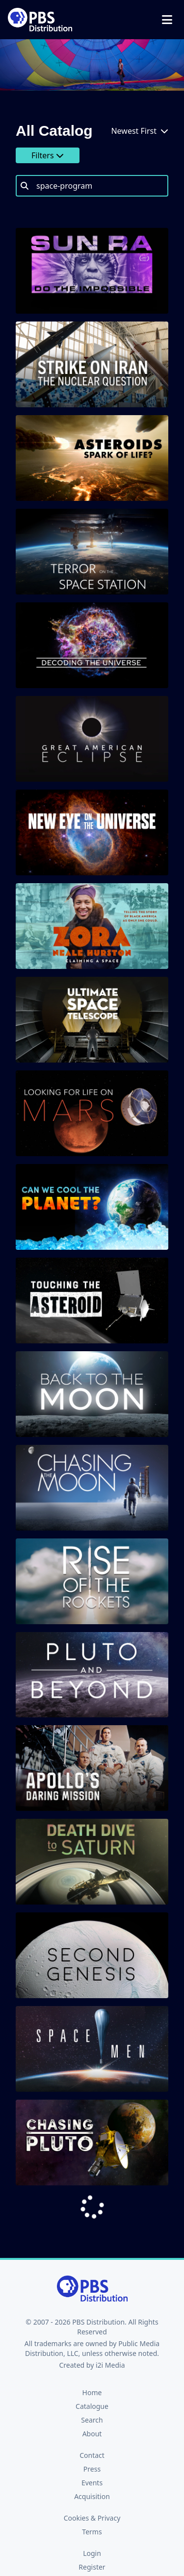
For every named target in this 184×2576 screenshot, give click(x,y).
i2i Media (110, 2365)
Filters (47, 155)
